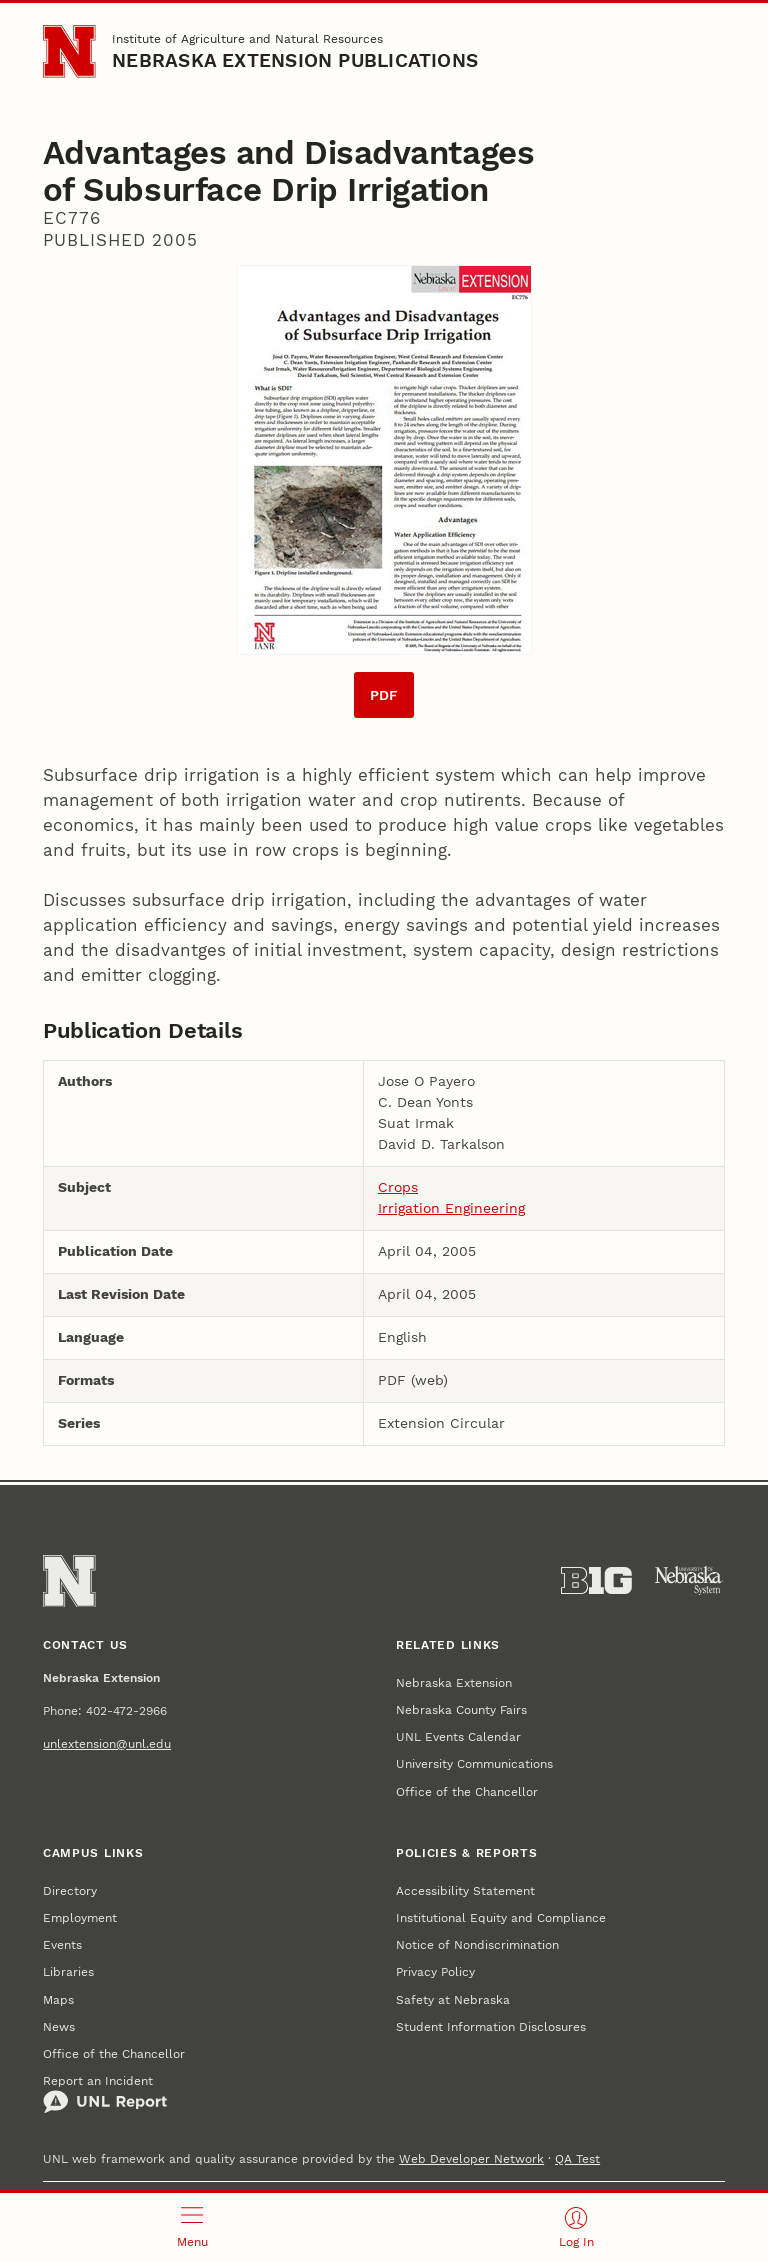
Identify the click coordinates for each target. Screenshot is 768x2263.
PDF (384, 695)
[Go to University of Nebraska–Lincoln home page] (69, 51)
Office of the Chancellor (467, 1791)
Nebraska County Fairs (461, 1709)
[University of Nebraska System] (689, 1581)
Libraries (68, 1971)
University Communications (474, 1763)
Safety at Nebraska (453, 1999)
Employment (80, 1917)
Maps (58, 1999)
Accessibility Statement (465, 1890)
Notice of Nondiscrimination (477, 1944)
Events (62, 1944)
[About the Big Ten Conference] (596, 1581)
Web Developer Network (471, 2158)
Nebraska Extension (454, 1682)
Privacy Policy (435, 1971)
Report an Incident (105, 2094)
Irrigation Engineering (451, 1208)
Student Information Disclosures (491, 2026)
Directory (70, 1890)
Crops (398, 1187)
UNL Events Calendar (458, 1736)
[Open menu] (192, 2228)
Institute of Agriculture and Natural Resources (247, 38)
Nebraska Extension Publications (295, 61)
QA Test (577, 2158)
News (59, 2026)
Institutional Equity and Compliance (501, 1917)
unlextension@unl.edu (107, 1743)
